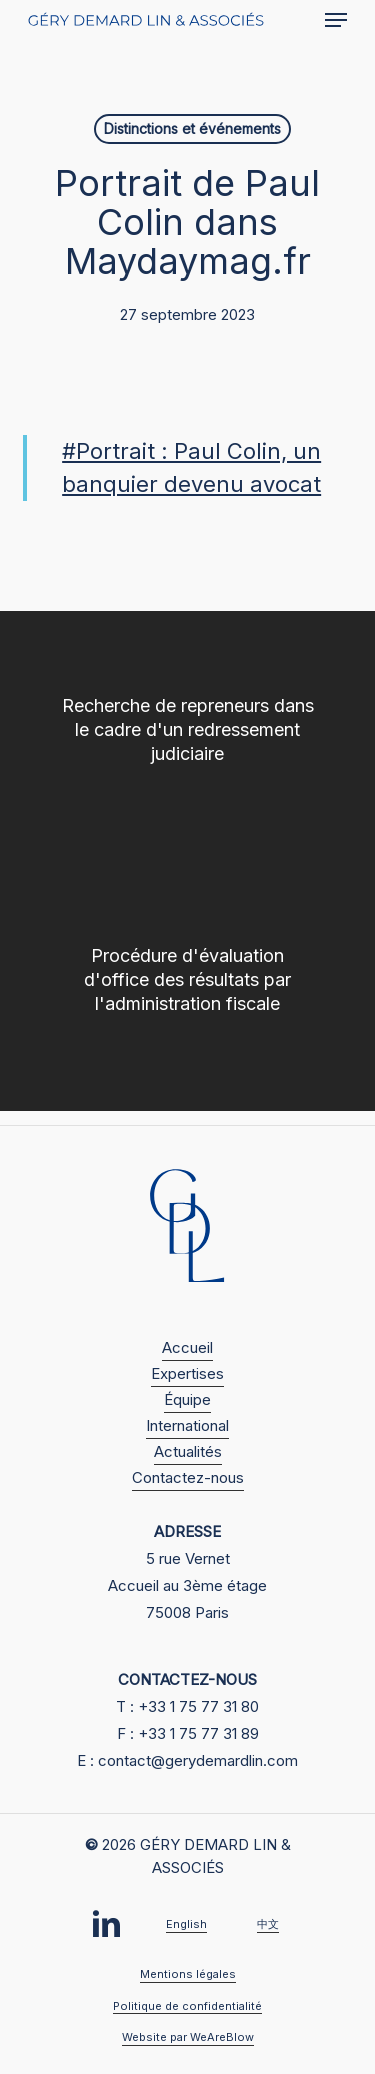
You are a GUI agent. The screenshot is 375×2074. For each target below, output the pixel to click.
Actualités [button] (188, 1451)
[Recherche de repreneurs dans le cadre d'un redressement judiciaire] (187, 736)
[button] (336, 20)
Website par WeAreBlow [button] (188, 2037)
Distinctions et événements (192, 128)
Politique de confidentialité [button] (187, 2006)
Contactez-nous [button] (188, 1477)
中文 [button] (268, 1924)
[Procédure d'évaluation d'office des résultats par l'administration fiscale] (187, 986)
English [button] (186, 1924)
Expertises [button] (187, 1373)
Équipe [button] (187, 1399)
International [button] (187, 1425)
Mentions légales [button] (188, 1974)
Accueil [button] (187, 1347)
